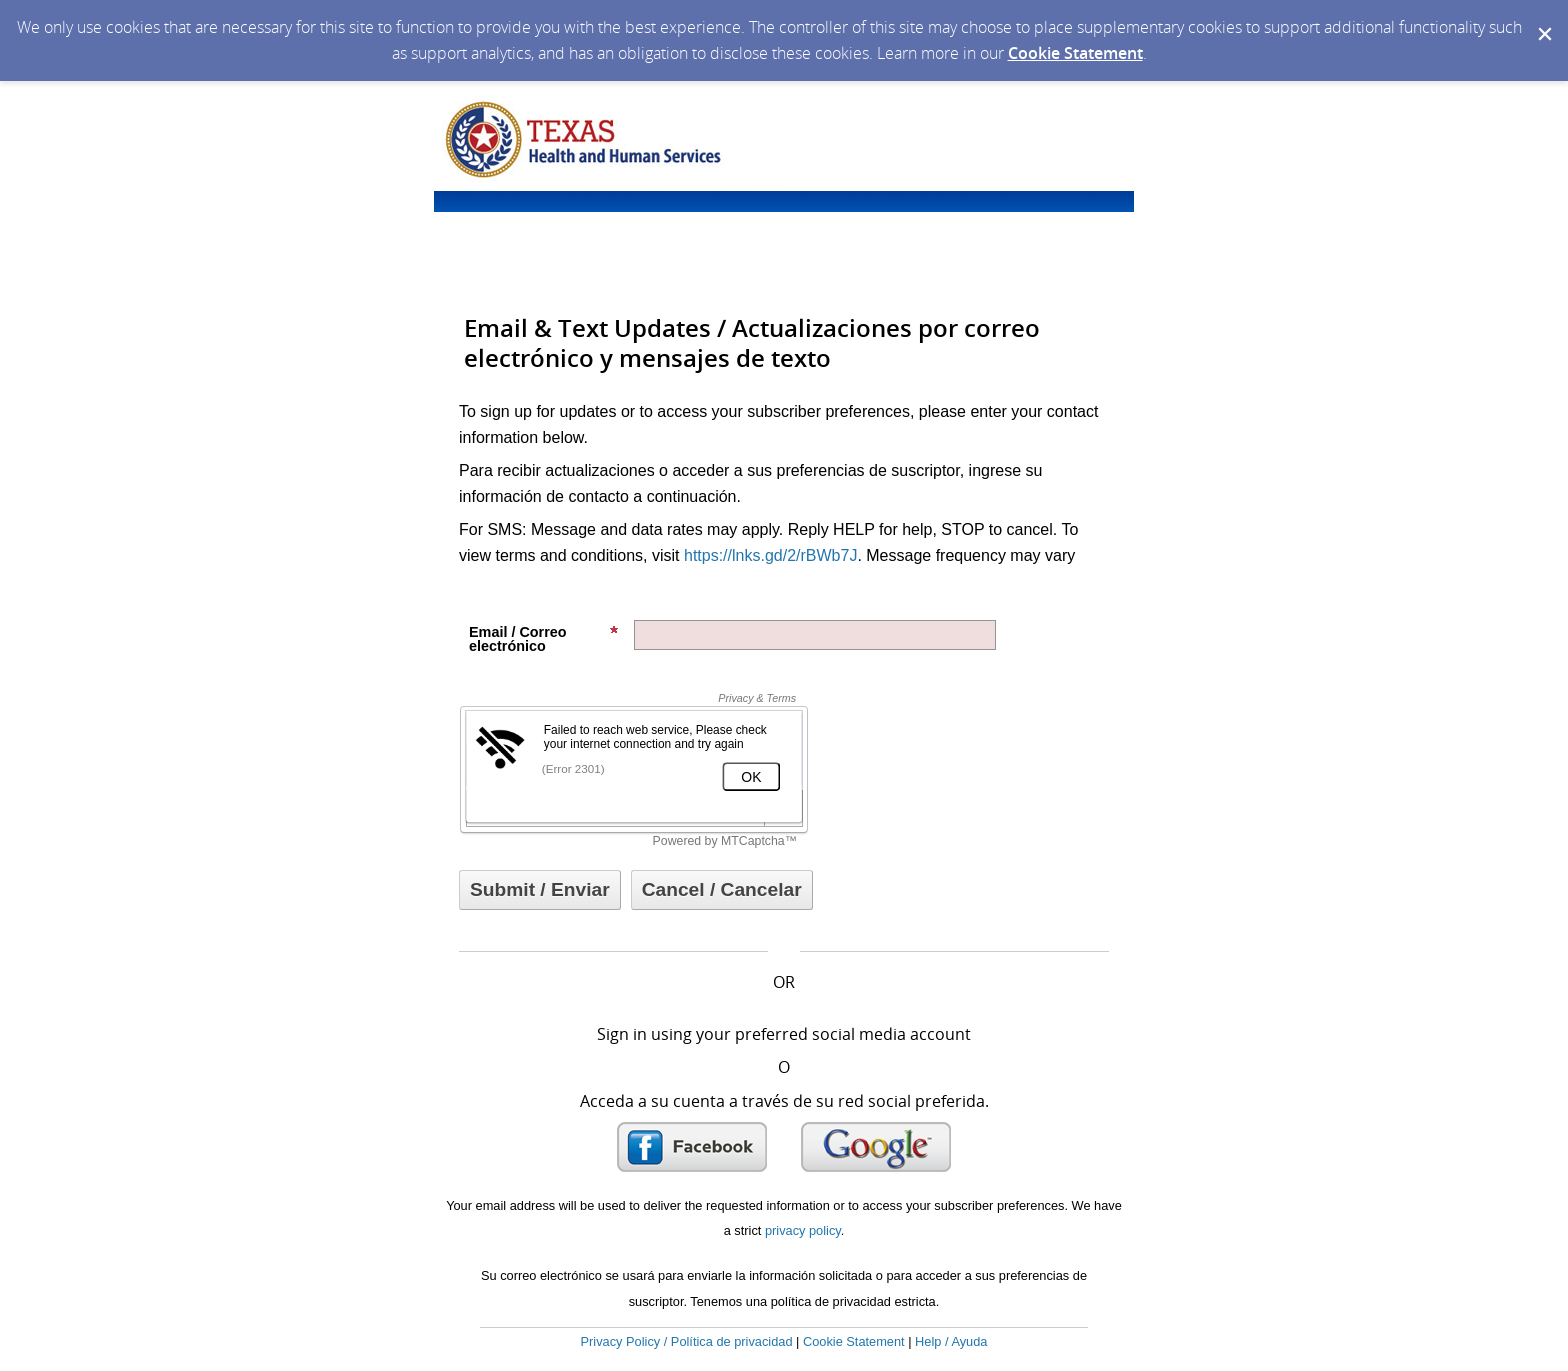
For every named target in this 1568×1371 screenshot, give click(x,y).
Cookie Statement (1075, 53)
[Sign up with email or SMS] (540, 890)
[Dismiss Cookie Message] (1543, 19)
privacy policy (803, 1230)
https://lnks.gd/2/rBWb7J (770, 555)
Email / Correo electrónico (544, 639)
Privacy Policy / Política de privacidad (687, 1341)
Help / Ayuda (951, 1341)
